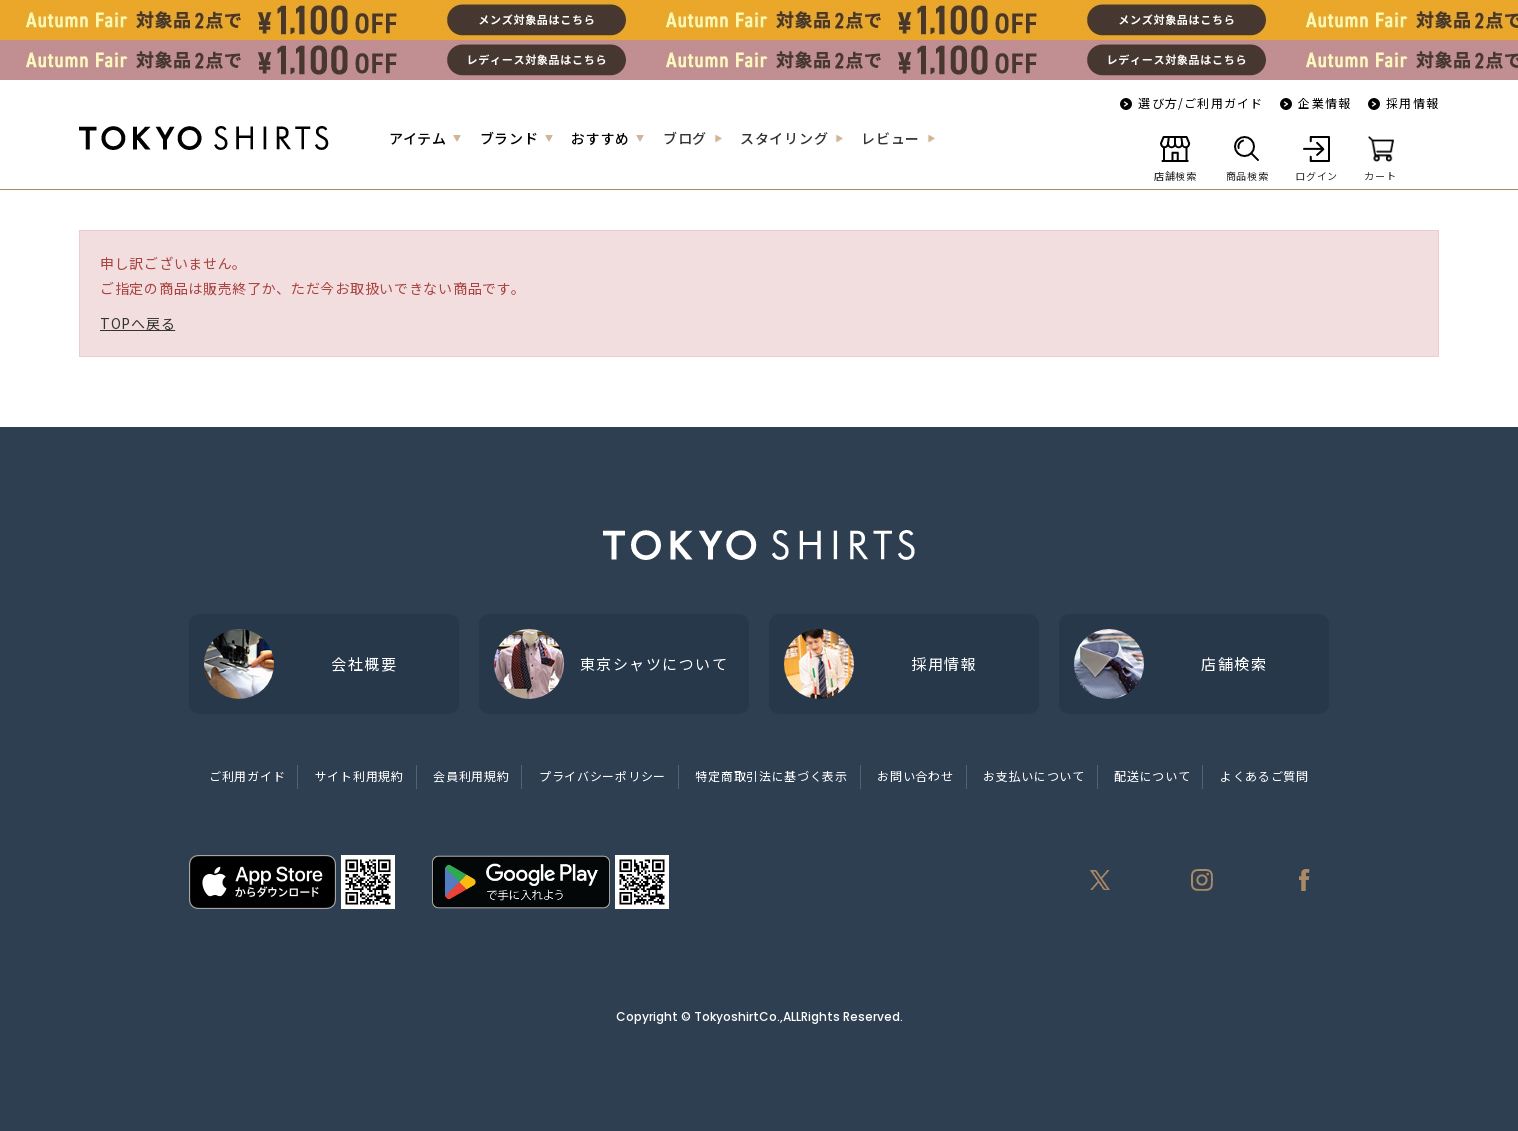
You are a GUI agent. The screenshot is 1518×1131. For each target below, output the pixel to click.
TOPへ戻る (137, 323)
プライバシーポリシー (602, 775)
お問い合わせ (915, 775)
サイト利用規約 (359, 775)
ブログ (685, 138)
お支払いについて (1034, 775)
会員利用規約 (471, 775)
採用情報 (1412, 102)
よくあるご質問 (1264, 775)
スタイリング (784, 138)
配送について (1152, 775)
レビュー (890, 138)
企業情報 (1324, 102)
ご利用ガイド (247, 775)
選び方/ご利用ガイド (1200, 102)
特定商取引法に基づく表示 (771, 775)
